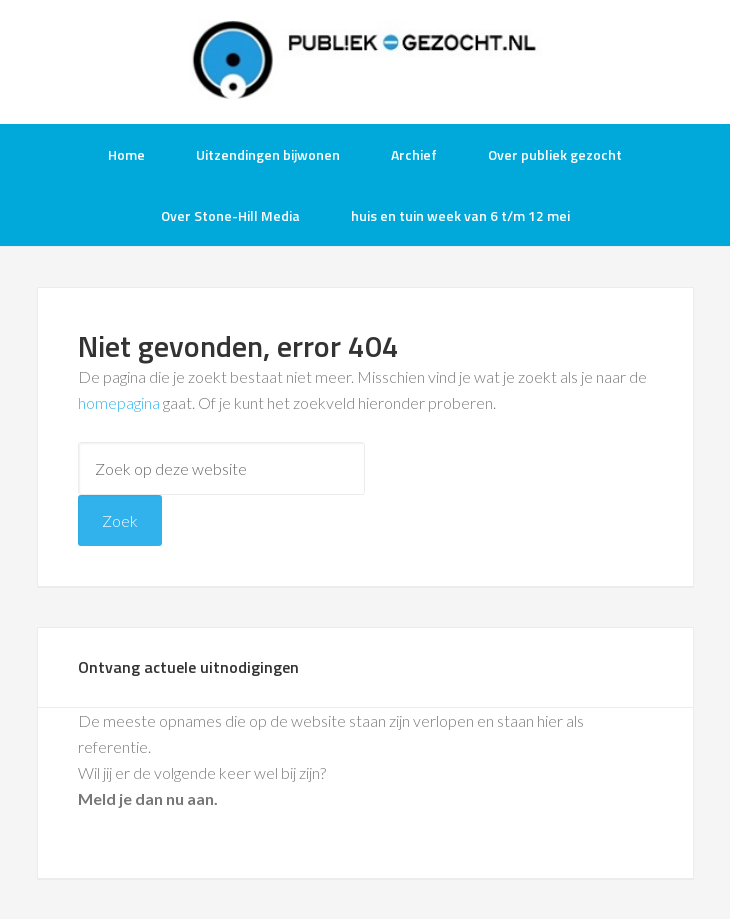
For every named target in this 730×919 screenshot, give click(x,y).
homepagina (119, 402)
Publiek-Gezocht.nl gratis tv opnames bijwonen (365, 60)
